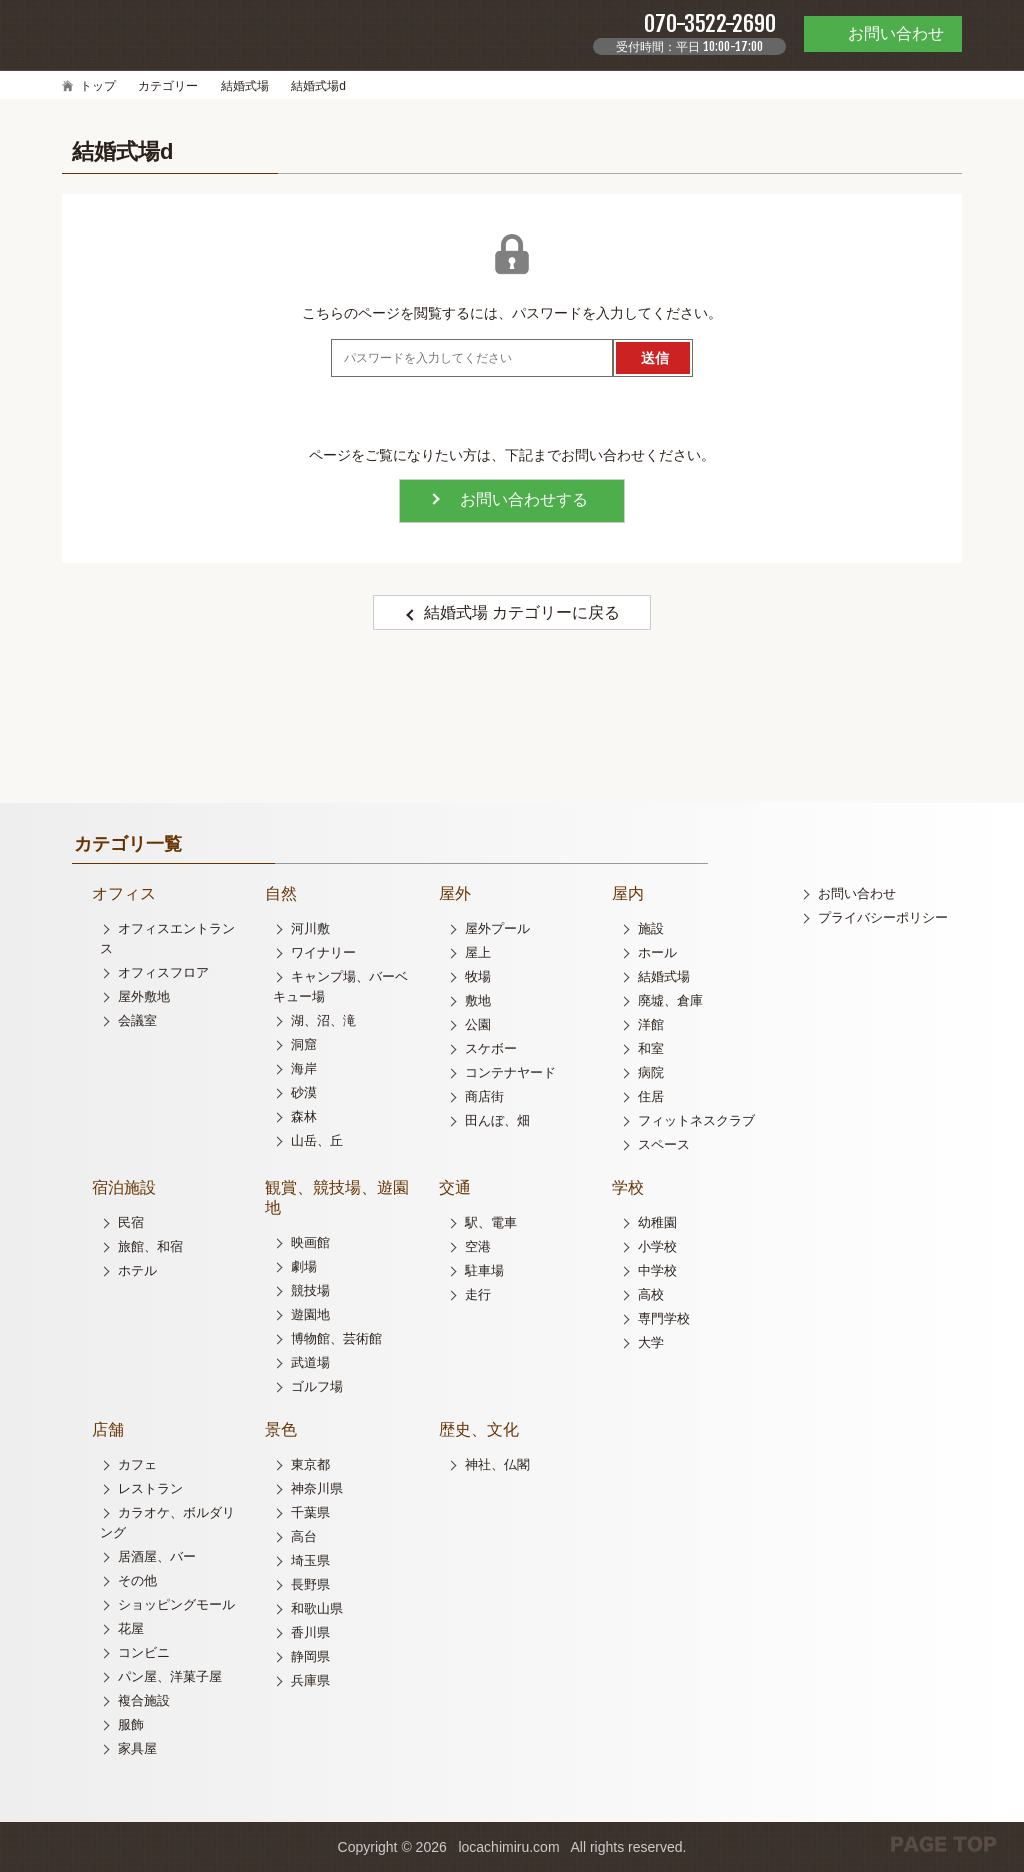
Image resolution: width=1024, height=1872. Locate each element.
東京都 (310, 1464)
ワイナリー (323, 952)
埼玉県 (310, 1560)
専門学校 (664, 1318)
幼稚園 (657, 1222)
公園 (478, 1024)
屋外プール (497, 928)
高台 (304, 1536)
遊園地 (310, 1314)
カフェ (137, 1464)
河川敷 (310, 928)
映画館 (310, 1242)
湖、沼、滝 (323, 1020)
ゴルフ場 (317, 1386)
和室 (651, 1048)
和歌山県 (317, 1608)
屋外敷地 (144, 996)
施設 (651, 928)
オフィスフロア (163, 972)
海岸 (304, 1068)
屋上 (478, 952)
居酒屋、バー (157, 1556)
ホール (657, 952)
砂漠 (304, 1092)
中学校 (657, 1270)
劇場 (304, 1266)
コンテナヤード (510, 1072)
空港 (478, 1246)
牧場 (478, 976)
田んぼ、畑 (497, 1120)
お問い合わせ (857, 893)
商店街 (484, 1096)
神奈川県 (317, 1488)
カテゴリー (168, 86)
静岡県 (310, 1656)
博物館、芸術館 (336, 1338)
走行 (478, 1294)
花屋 (131, 1628)
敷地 (478, 1000)
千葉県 (310, 1512)
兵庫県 (310, 1680)
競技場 (310, 1290)
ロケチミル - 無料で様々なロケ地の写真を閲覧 (122, 34)
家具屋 (137, 1748)
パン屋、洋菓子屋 (170, 1676)
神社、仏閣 (497, 1464)
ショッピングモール (176, 1604)
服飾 (131, 1724)
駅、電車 (491, 1222)
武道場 (310, 1362)
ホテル (137, 1270)
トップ (98, 86)
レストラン (150, 1488)
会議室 (137, 1020)
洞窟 (304, 1044)
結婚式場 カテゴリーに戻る (522, 612)
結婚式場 (245, 86)
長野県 (310, 1584)
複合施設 (144, 1700)
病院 (651, 1072)
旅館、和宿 (150, 1246)
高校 (651, 1294)
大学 (651, 1342)
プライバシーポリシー (883, 917)
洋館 (651, 1024)
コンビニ (144, 1652)
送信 (655, 358)
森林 (304, 1116)
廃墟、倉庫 (670, 1000)
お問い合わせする (524, 499)
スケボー (491, 1048)
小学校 (657, 1246)
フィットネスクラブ (696, 1120)
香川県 (310, 1632)
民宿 (131, 1222)
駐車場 (484, 1270)
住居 (651, 1096)
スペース (664, 1144)
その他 (137, 1580)
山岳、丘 (317, 1140)
